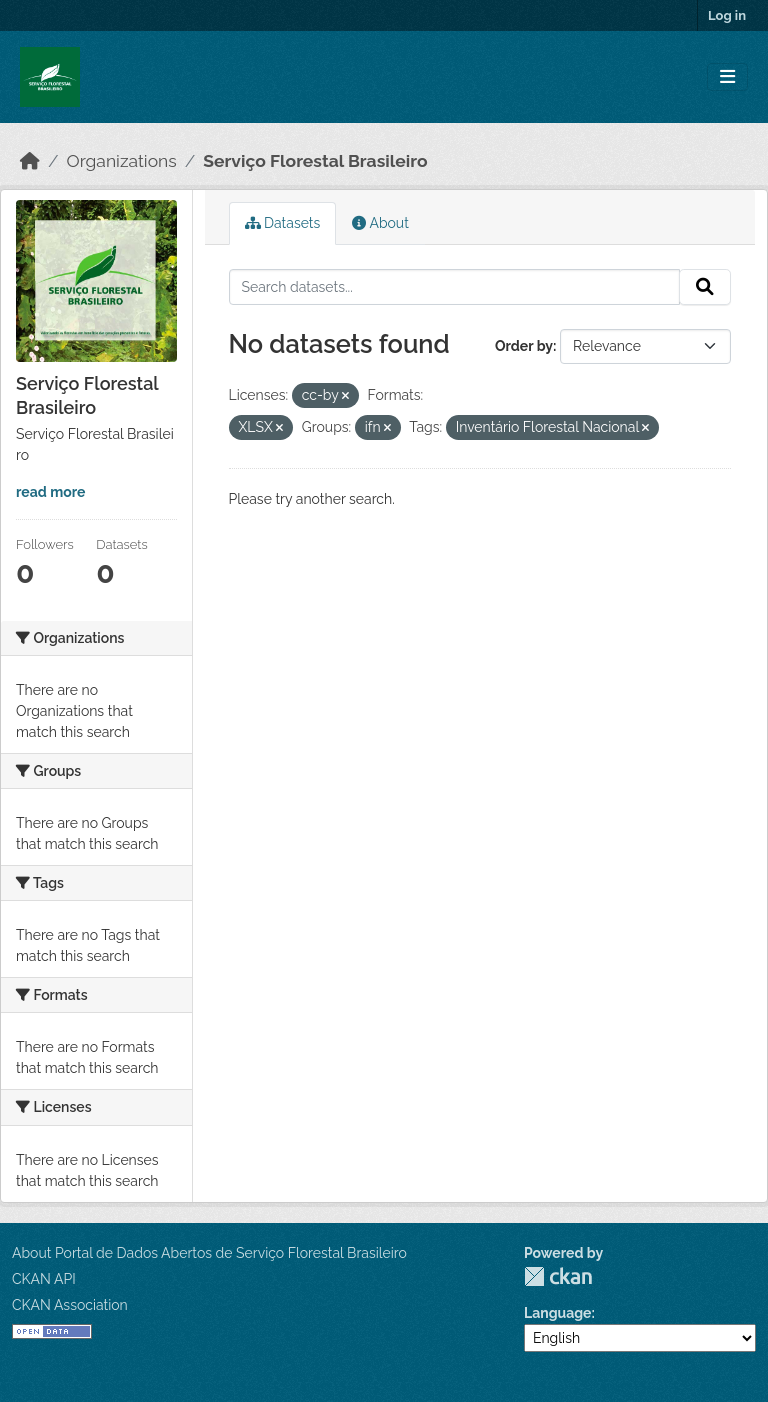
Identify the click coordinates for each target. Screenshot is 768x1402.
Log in (727, 15)
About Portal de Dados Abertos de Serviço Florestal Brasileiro (209, 1253)
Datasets (283, 223)
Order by (524, 346)
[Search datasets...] (455, 287)
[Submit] (705, 287)
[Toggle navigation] (727, 77)
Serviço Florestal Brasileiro (315, 161)
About (380, 223)
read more (50, 492)
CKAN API (44, 1279)
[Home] (30, 161)
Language (558, 1313)
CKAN (558, 1276)
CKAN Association (70, 1305)
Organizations (122, 161)
